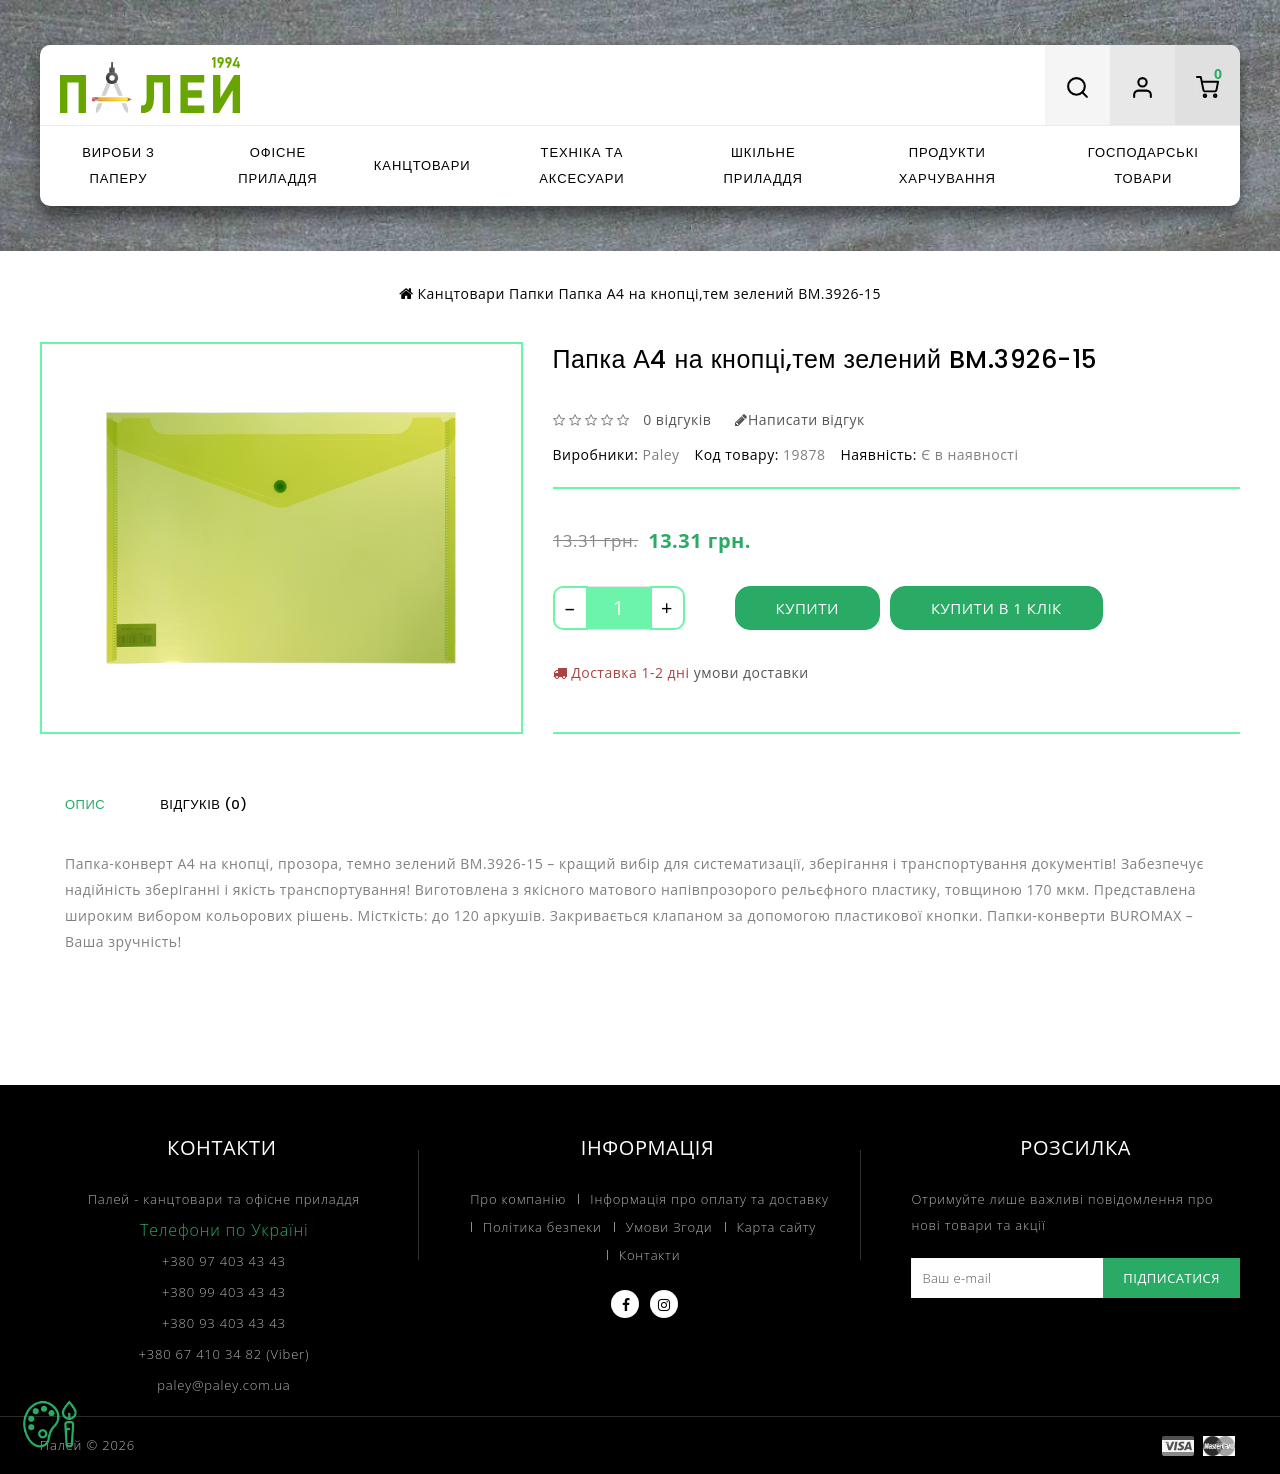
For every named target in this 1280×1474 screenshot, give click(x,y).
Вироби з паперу (118, 165)
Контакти (650, 1255)
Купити (807, 608)
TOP (50, 1424)
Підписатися (1171, 1278)
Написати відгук (799, 419)
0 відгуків (677, 419)
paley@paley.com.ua (223, 1385)
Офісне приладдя (277, 165)
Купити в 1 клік (996, 608)
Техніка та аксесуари (581, 165)
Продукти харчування (947, 165)
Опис (85, 804)
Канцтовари (422, 165)
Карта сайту (777, 1227)
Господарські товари (1143, 165)
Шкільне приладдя (763, 165)
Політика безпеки (542, 1227)
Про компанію (518, 1199)
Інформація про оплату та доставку (709, 1199)
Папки (531, 293)
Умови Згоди (669, 1227)
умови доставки (751, 672)
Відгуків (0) (203, 804)
